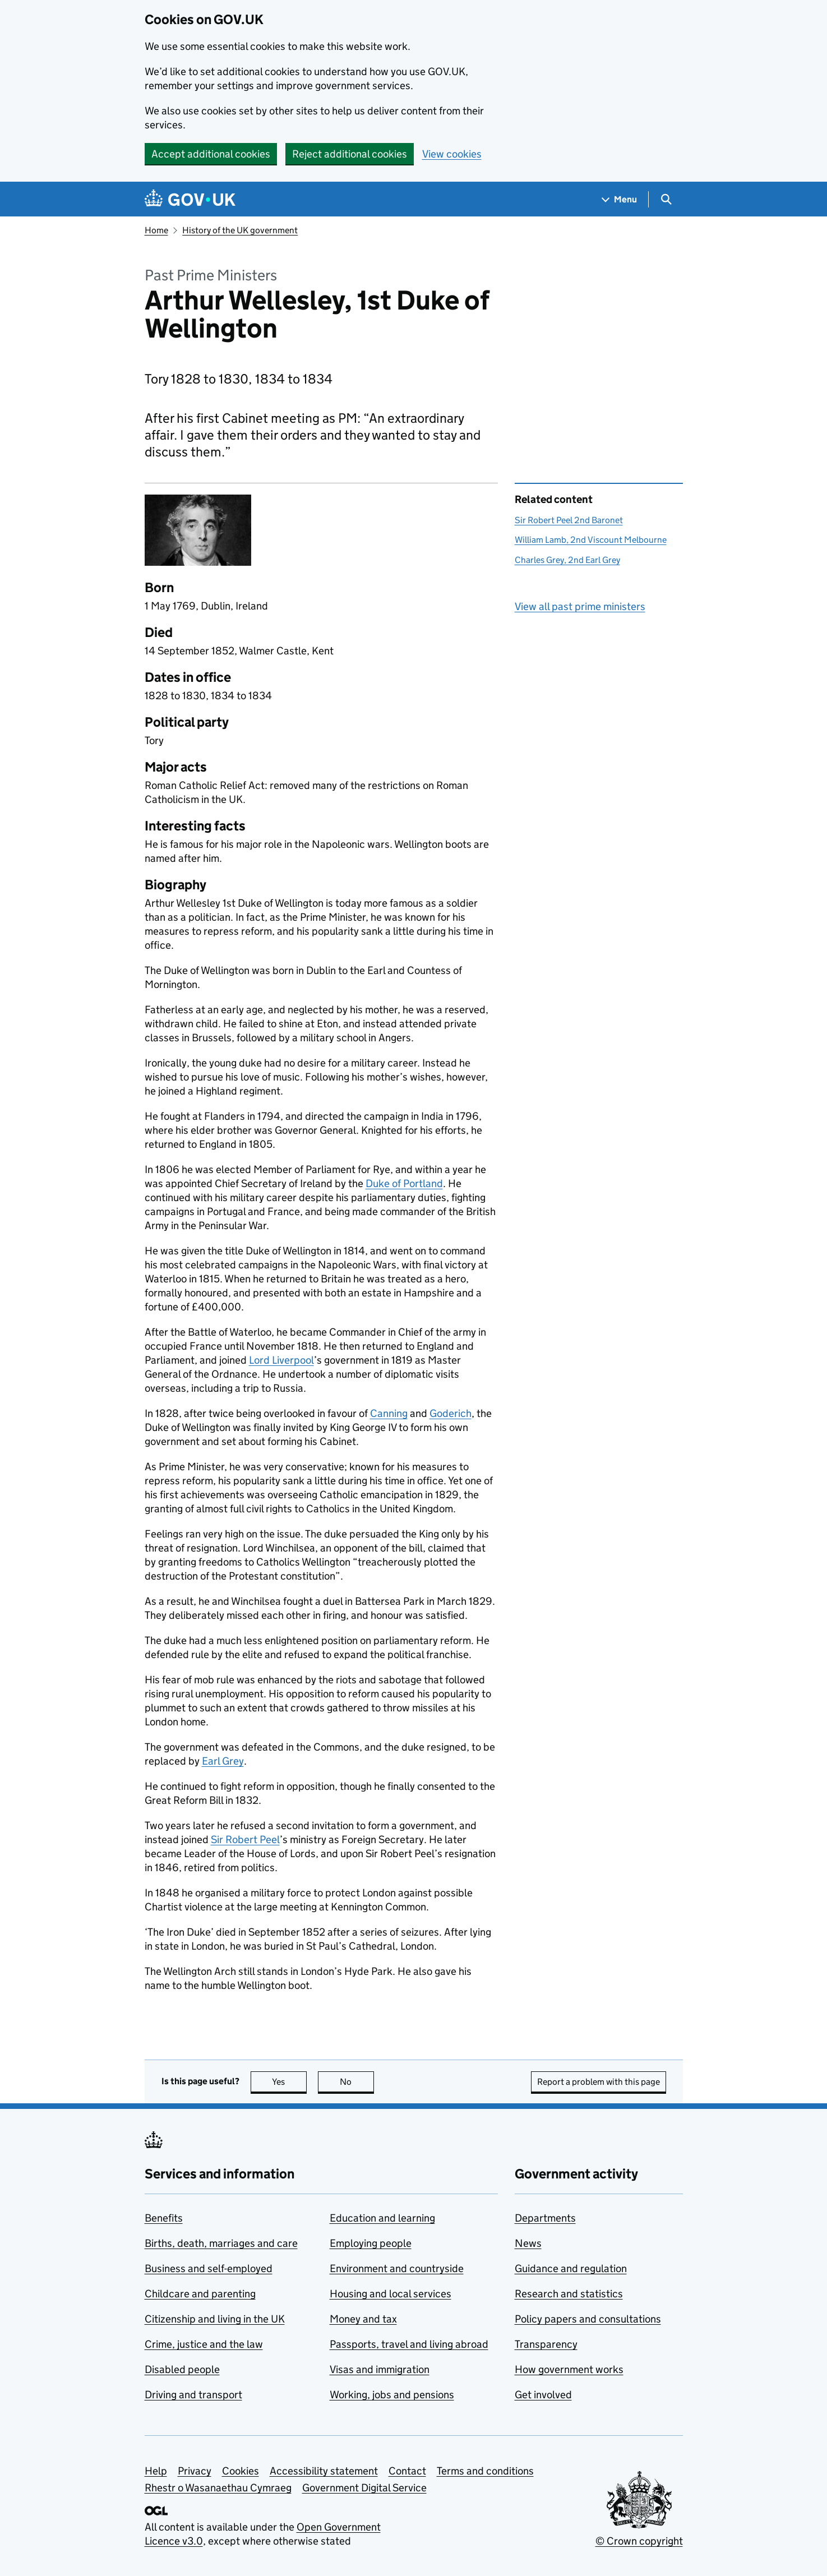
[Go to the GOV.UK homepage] (190, 199)
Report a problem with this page (598, 2081)
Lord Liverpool (281, 1360)
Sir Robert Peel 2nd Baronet (569, 520)
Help (156, 2470)
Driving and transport (193, 2394)
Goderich (450, 1413)
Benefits (164, 2218)
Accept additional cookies (210, 153)
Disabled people (182, 2369)
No (357, 2081)
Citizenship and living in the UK (215, 2318)
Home (156, 230)
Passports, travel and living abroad (409, 2344)
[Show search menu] (666, 199)
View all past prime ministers (580, 606)
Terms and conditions (485, 2470)
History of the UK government (240, 230)
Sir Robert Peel (245, 1839)
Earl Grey (223, 1761)
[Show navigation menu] (619, 199)
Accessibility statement (324, 2470)
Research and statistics (569, 2293)
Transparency (546, 2344)
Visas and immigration (379, 2369)
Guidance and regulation (571, 2268)
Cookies (240, 2470)
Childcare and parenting (200, 2293)
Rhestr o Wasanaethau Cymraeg (218, 2487)
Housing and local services (390, 2293)
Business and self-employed (208, 2268)
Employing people (371, 2243)
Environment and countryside (397, 2268)
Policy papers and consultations (588, 2318)
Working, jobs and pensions (392, 2394)
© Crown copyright (639, 2541)
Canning (389, 1413)
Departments (545, 2218)
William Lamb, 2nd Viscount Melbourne (591, 539)
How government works (569, 2369)
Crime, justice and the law (204, 2344)
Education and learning (382, 2218)
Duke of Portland (404, 1183)
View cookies (452, 154)
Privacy (194, 2470)
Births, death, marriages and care (221, 2243)
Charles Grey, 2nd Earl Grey (567, 560)
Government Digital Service (364, 2487)
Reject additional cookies (349, 153)
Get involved (543, 2394)
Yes (289, 2081)
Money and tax (363, 2318)
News (528, 2243)
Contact (407, 2470)
